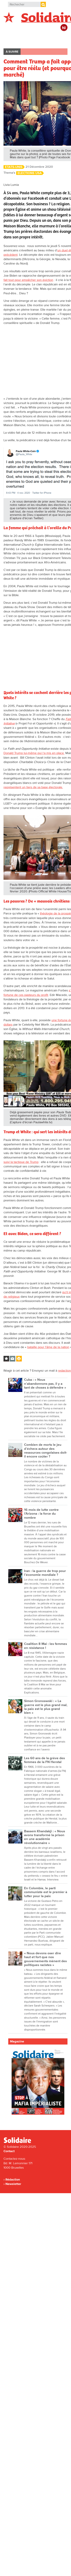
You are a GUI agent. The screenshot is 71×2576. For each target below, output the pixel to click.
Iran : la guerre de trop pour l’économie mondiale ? (45, 1573)
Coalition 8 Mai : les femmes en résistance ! (45, 1646)
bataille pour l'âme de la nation (48, 1347)
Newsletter (13, 2184)
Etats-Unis (13, 167)
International (36, 36)
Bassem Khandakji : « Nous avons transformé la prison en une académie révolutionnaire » (44, 1837)
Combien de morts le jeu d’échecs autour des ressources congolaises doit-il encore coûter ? (45, 1451)
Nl (64, 28)
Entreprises (15, 42)
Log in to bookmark (6, 1358)
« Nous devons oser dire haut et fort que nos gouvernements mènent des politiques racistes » (45, 1959)
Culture (36, 42)
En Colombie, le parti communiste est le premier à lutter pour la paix (45, 1892)
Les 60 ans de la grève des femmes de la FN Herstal (44, 1760)
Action (57, 36)
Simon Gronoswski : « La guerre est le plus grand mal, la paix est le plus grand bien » (45, 1707)
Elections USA (30, 173)
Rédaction (12, 2179)
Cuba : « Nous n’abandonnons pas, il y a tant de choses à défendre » (45, 1384)
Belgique (14, 36)
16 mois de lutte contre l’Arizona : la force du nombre (41, 1514)
